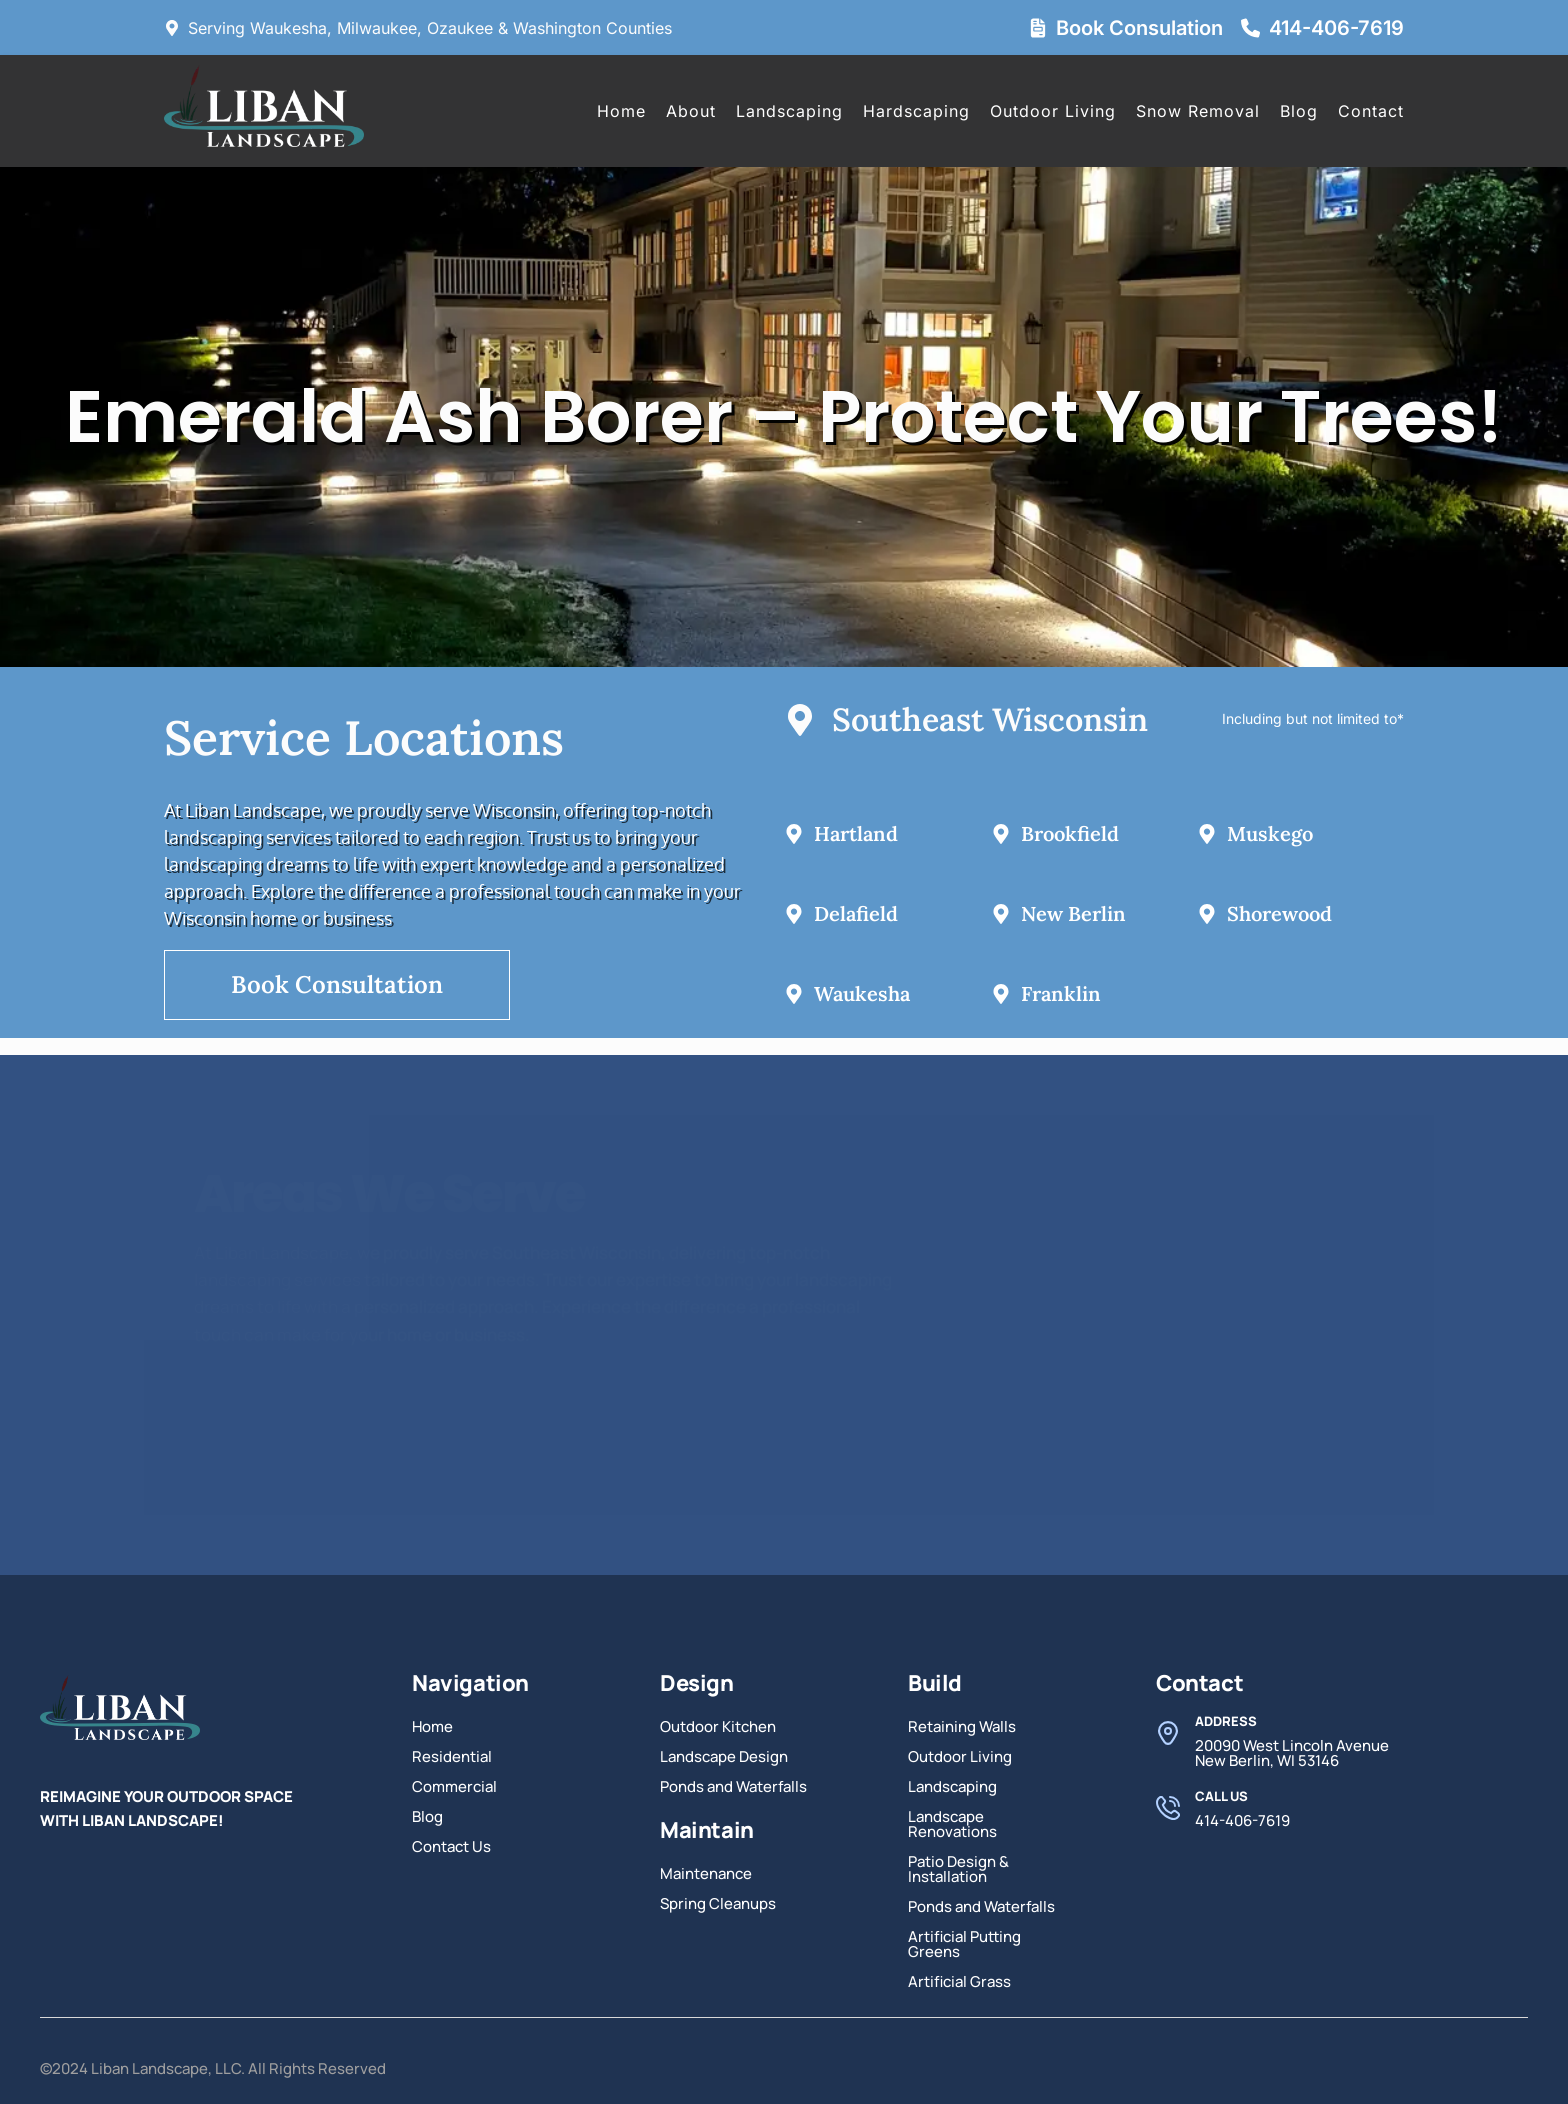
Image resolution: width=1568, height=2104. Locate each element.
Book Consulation (1139, 28)
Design (697, 1683)
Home (621, 111)
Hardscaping (916, 111)
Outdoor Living (1053, 111)
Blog (1299, 111)
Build (935, 1683)
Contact (1371, 111)
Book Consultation (337, 984)
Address (1226, 1721)
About (691, 111)
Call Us (1221, 1796)
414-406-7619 (1336, 28)
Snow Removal (1198, 111)
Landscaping (789, 111)
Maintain (707, 1830)
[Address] (1168, 1733)
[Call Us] (1168, 1808)
